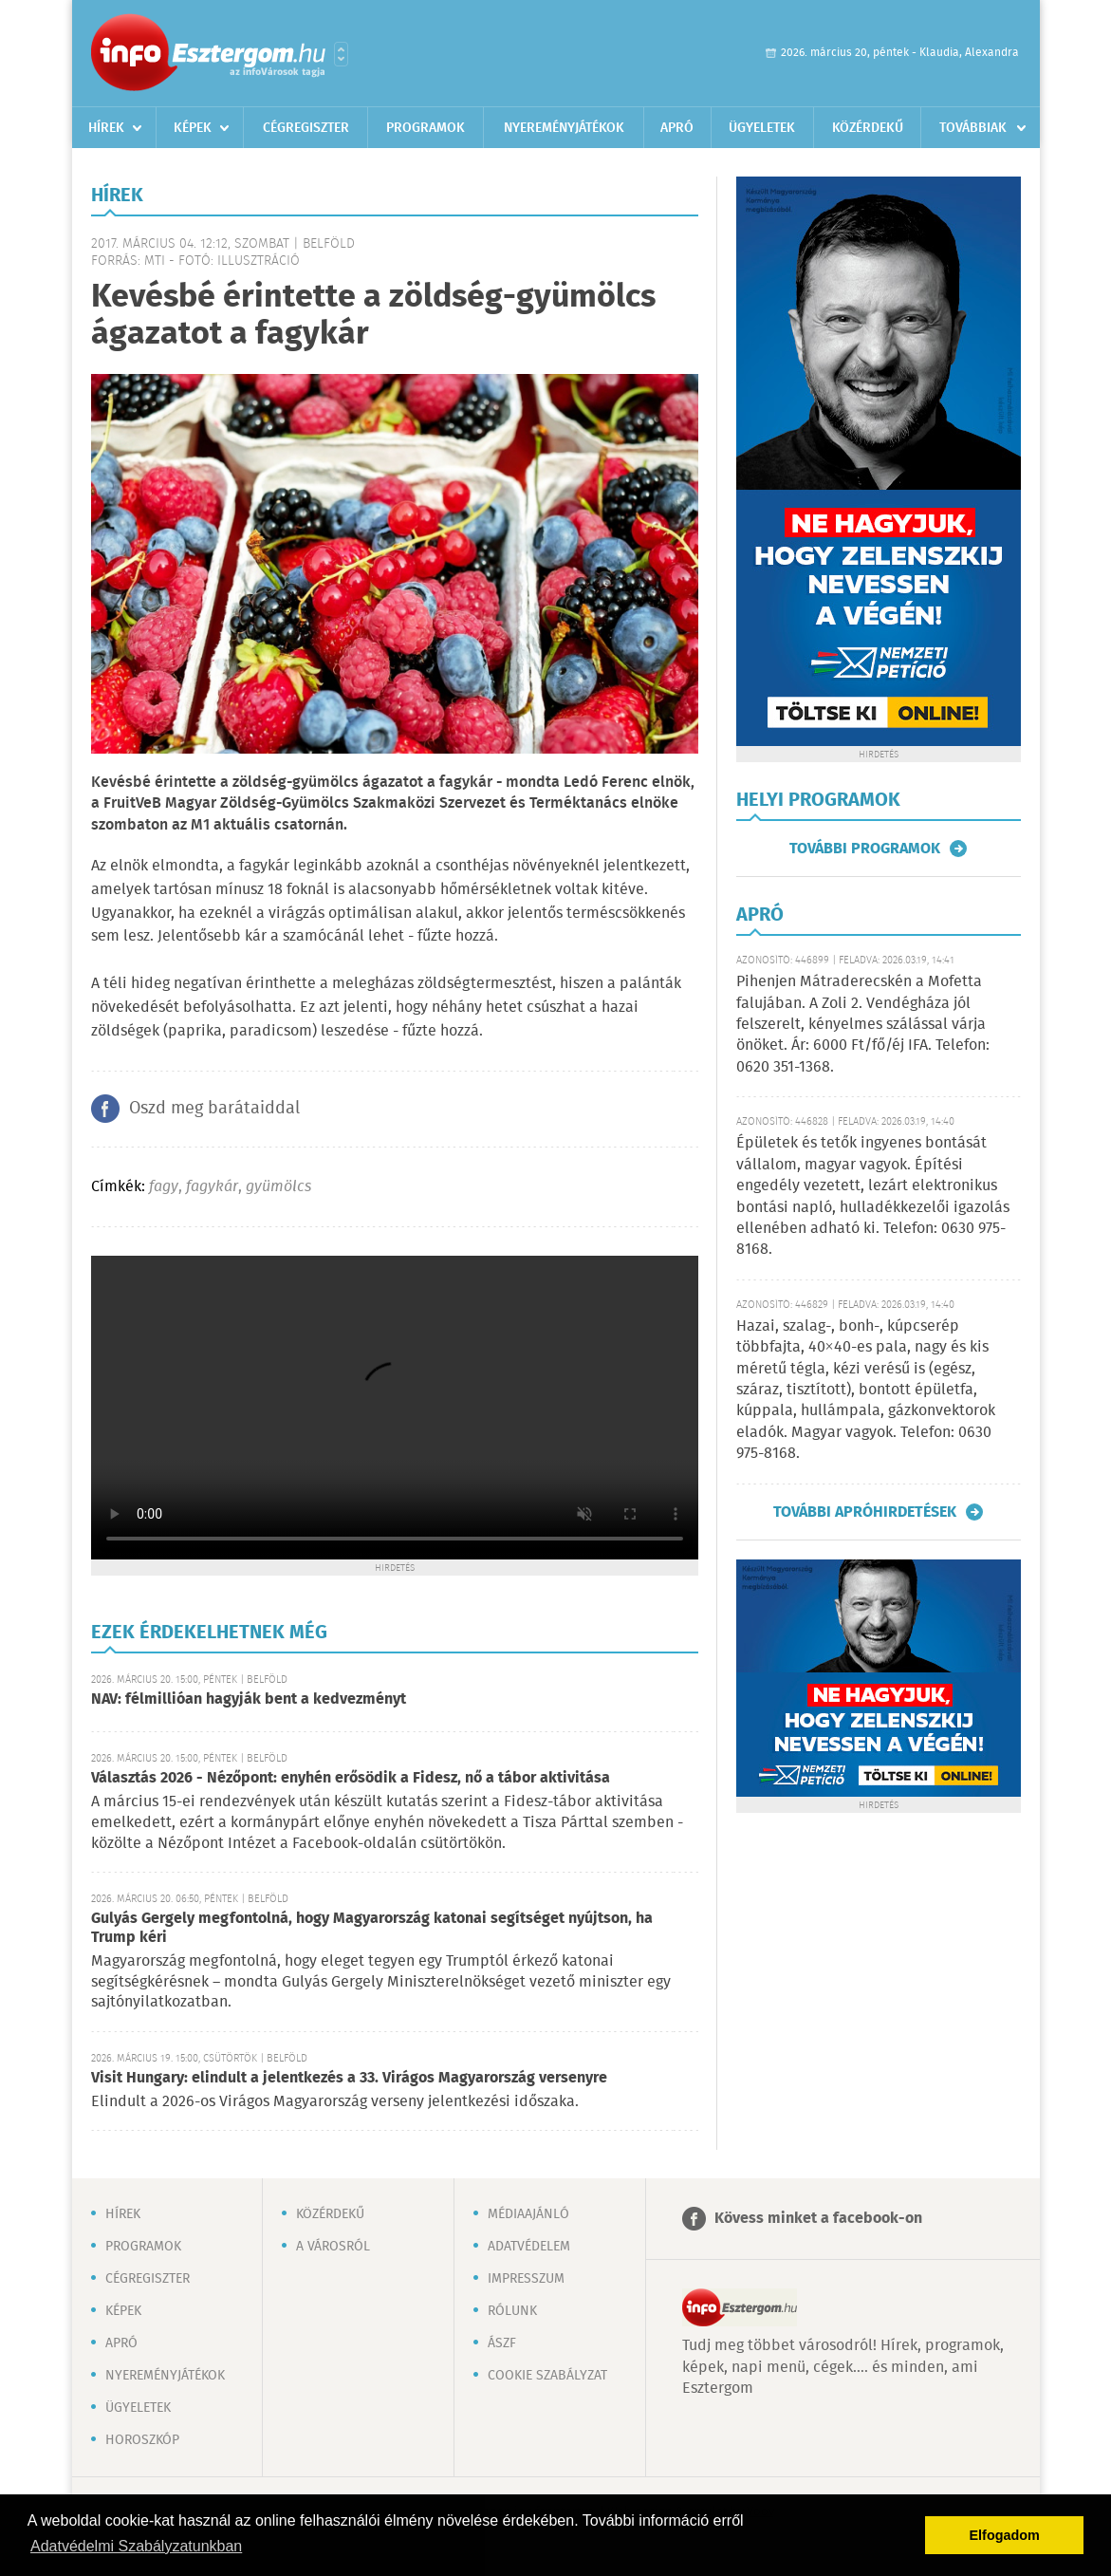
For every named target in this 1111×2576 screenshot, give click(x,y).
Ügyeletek (762, 128)
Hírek (106, 128)
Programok (425, 128)
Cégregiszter (306, 128)
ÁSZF (502, 2343)
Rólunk (512, 2311)
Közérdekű (867, 128)
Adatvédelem (529, 2246)
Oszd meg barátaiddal (214, 1108)
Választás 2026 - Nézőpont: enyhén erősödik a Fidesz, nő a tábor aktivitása (350, 1778)
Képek (193, 128)
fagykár (212, 1187)
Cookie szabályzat (547, 2375)
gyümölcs (278, 1187)
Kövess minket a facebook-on (818, 2219)
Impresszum (526, 2278)
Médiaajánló (528, 2214)
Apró (677, 128)
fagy (163, 1187)
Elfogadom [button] (1005, 2535)
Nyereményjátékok (564, 128)
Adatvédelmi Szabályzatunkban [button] (136, 2546)
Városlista (341, 54)
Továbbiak (973, 128)
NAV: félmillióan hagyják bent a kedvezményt (248, 1699)
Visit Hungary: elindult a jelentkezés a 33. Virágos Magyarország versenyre (349, 2078)
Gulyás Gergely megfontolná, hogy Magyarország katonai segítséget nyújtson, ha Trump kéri (372, 1928)
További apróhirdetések (864, 1512)
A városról (333, 2246)
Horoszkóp (142, 2440)
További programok (864, 848)
